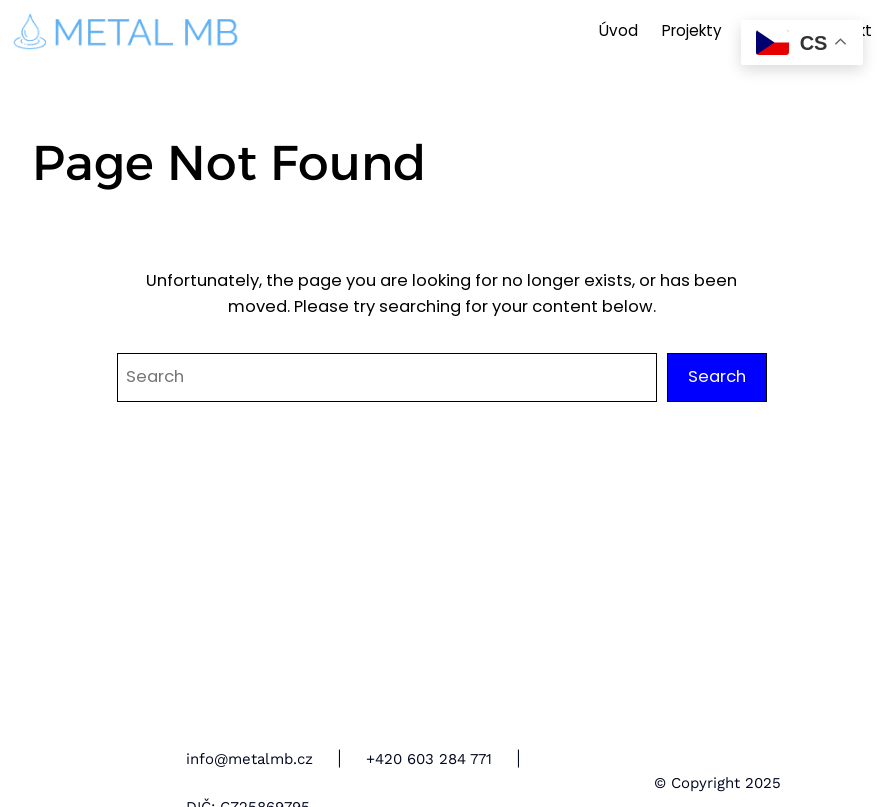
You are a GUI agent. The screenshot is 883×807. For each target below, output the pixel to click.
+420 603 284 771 (429, 759)
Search (717, 376)
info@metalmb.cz (249, 759)
